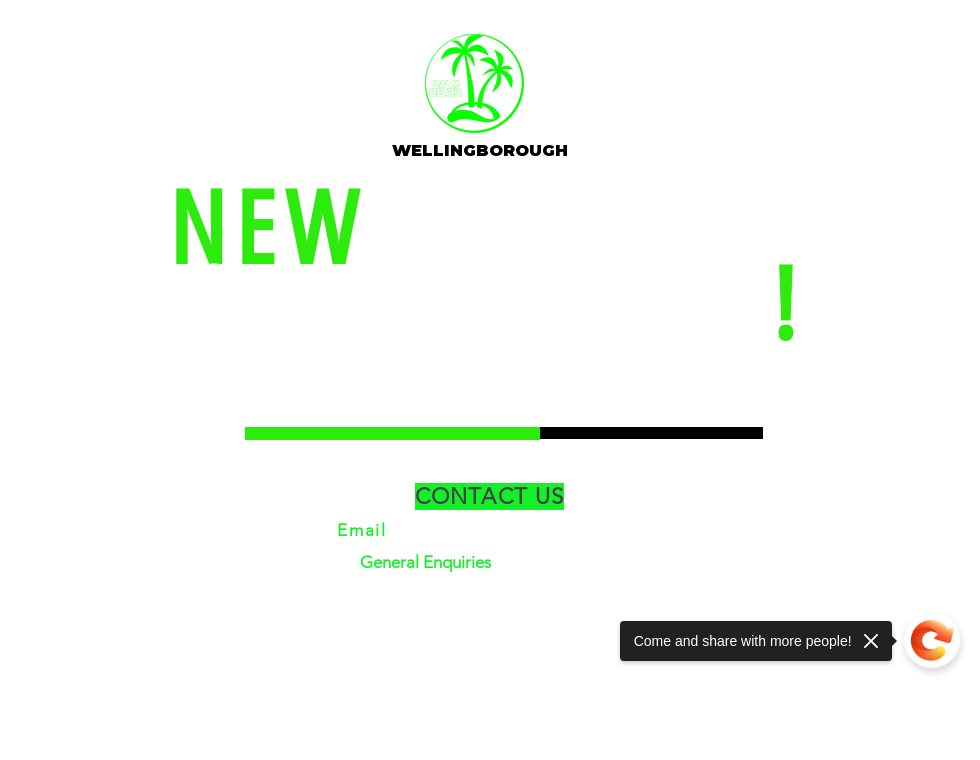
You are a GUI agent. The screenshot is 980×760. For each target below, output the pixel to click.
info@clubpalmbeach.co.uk (517, 530)
